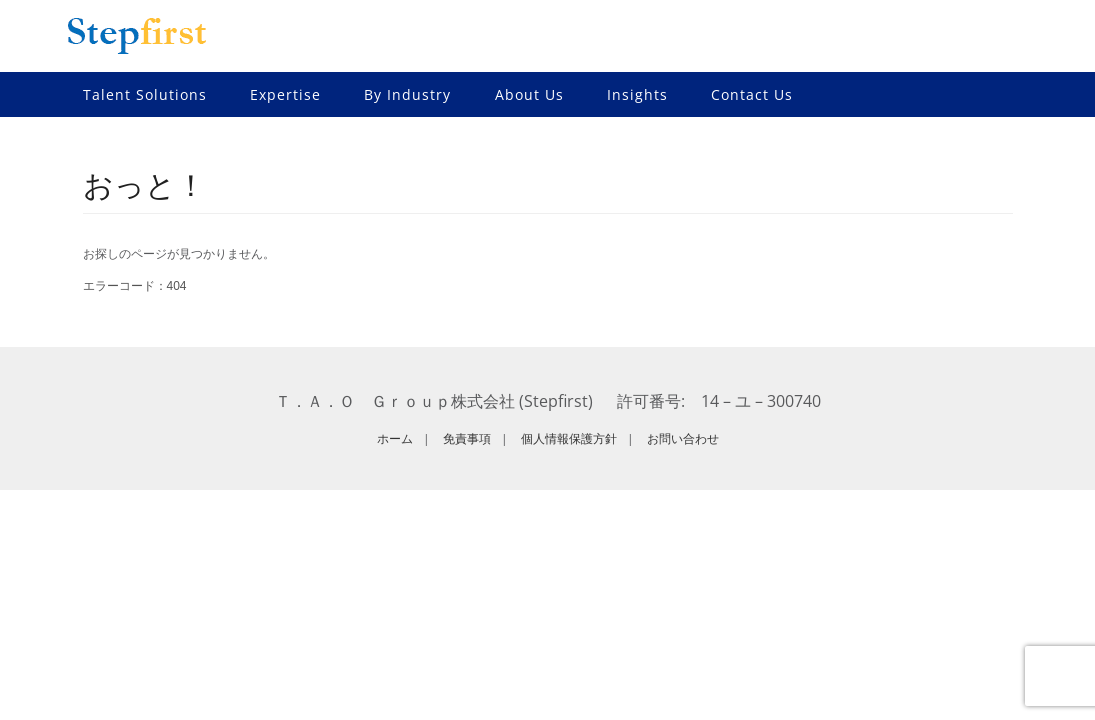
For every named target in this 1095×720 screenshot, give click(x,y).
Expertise (285, 94)
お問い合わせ (683, 438)
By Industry (407, 94)
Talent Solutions (145, 94)
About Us (529, 94)
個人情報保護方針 (569, 438)
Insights (637, 94)
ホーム (395, 438)
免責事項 (467, 438)
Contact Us (752, 94)
